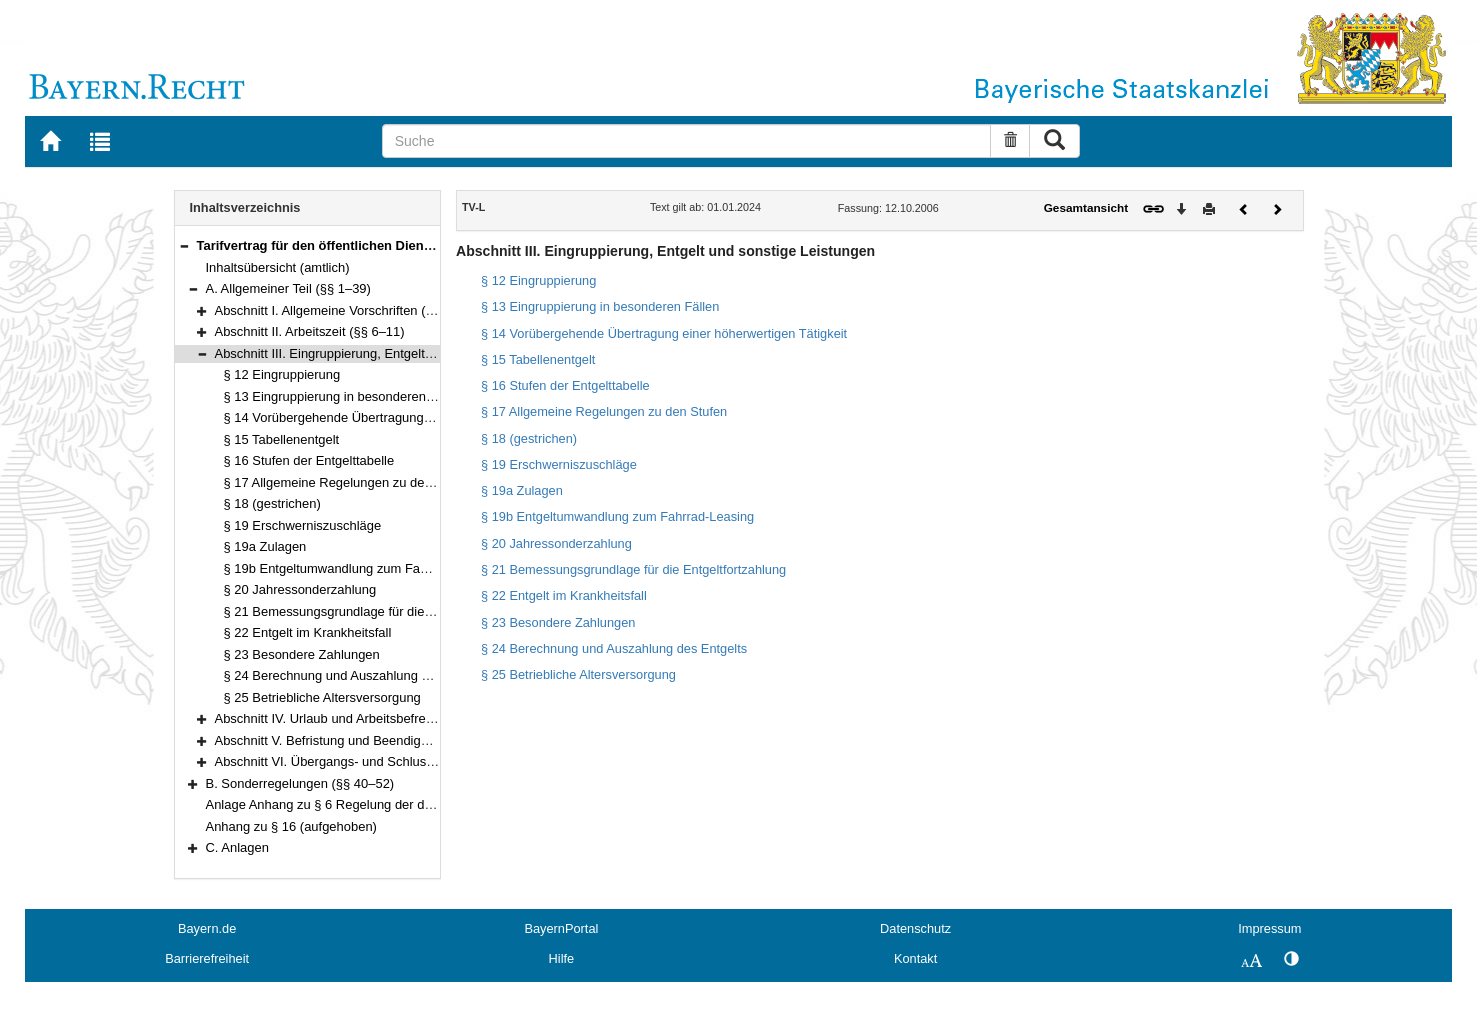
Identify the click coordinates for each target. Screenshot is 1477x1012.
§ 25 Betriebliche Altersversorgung (322, 697)
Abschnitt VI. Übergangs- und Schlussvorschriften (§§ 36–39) (390, 761)
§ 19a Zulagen (265, 546)
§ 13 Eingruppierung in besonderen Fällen (344, 396)
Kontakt (915, 958)
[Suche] (687, 141)
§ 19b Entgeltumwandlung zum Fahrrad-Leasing (362, 568)
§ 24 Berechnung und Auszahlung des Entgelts (358, 675)
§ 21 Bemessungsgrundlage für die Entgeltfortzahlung (378, 611)
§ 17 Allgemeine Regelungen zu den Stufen (348, 482)
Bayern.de (207, 928)
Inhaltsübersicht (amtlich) (278, 267)
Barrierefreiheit (207, 958)
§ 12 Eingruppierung (282, 374)
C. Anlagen (237, 847)
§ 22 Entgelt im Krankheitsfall (308, 632)
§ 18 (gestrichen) (272, 503)
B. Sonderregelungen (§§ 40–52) (300, 783)
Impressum (1269, 928)
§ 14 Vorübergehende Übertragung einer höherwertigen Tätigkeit (409, 417)
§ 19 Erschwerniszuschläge (303, 525)
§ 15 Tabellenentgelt (282, 439)
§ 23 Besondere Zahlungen (302, 654)
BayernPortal (561, 928)
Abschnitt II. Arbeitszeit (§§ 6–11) (310, 331)
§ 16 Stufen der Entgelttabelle (309, 460)
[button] (184, 245)
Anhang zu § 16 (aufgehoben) (291, 826)
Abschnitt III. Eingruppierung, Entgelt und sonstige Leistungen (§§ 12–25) (425, 353)
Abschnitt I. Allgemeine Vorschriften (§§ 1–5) (342, 310)
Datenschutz (915, 928)
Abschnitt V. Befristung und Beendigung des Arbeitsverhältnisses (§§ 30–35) (433, 740)
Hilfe (562, 958)
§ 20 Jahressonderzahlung (300, 589)
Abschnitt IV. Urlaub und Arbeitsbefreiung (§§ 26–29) (366, 718)
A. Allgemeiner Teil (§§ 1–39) (288, 288)
